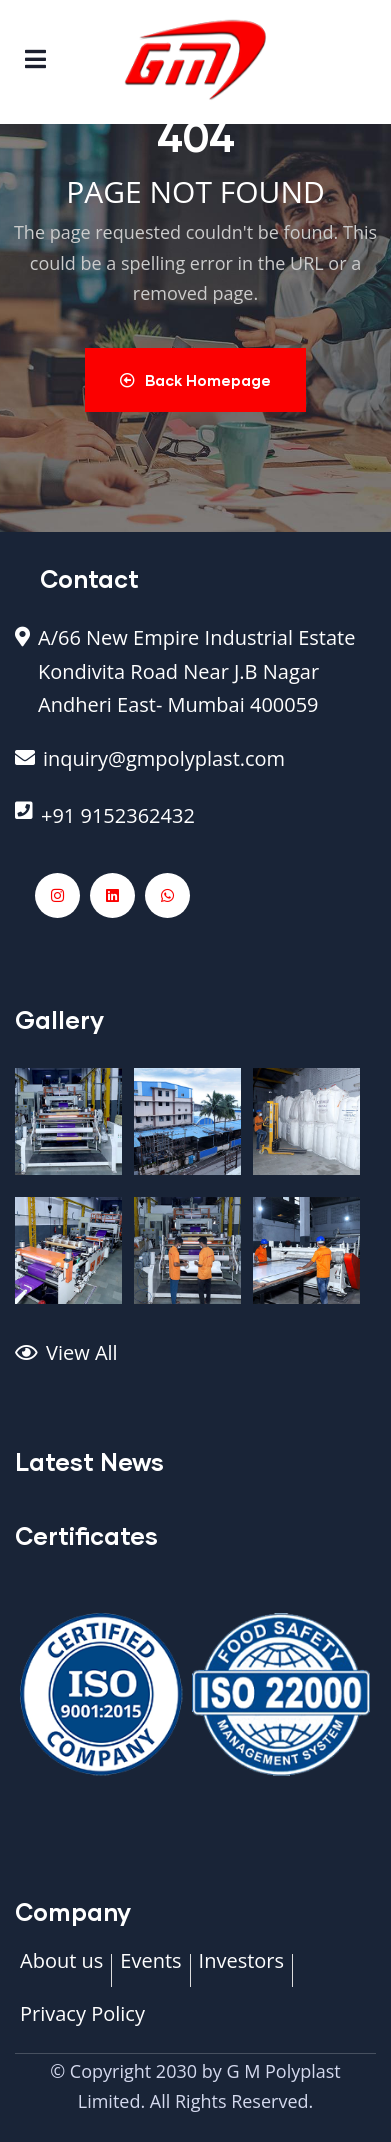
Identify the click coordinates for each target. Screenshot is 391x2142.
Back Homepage (195, 380)
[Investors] (241, 1971)
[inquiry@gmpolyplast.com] (195, 769)
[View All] (195, 1363)
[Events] (150, 1971)
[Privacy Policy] (82, 2024)
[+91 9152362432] (195, 826)
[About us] (61, 1971)
